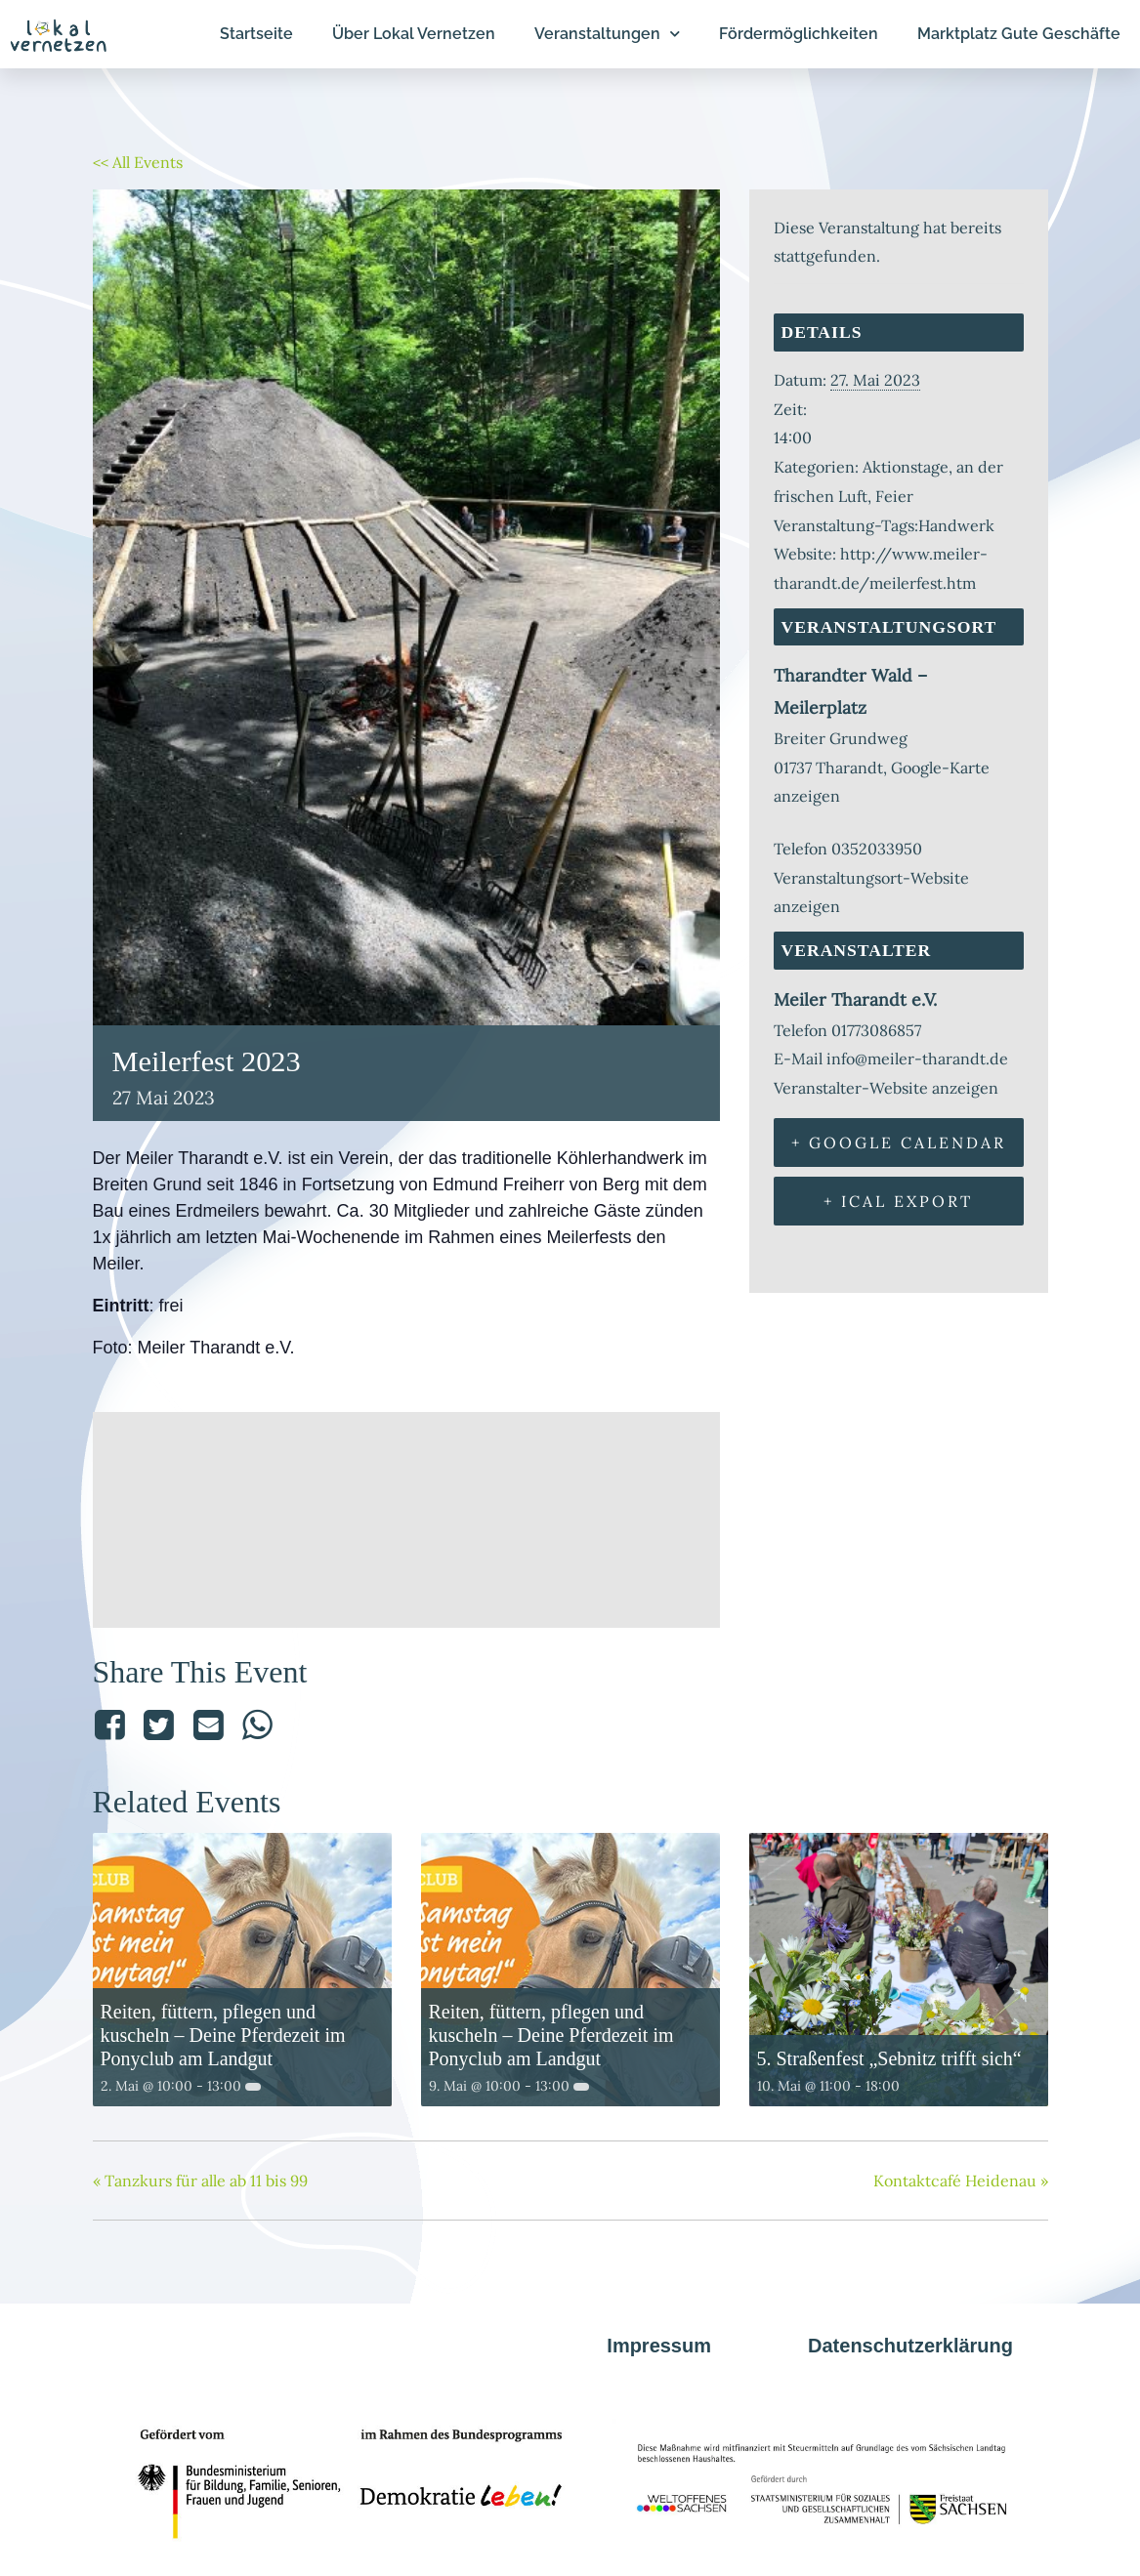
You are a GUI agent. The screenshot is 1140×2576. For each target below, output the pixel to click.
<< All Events (138, 162)
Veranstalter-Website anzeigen (886, 1088)
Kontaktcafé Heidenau (960, 2180)
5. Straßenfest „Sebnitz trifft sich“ (889, 2058)
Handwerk (956, 525)
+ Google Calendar (898, 1142)
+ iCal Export (898, 1201)
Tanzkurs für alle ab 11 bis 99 (200, 2180)
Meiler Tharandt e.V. (855, 999)
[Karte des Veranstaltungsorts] (406, 1515)
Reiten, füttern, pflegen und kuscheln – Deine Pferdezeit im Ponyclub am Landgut (223, 2035)
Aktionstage (906, 467)
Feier (894, 496)
